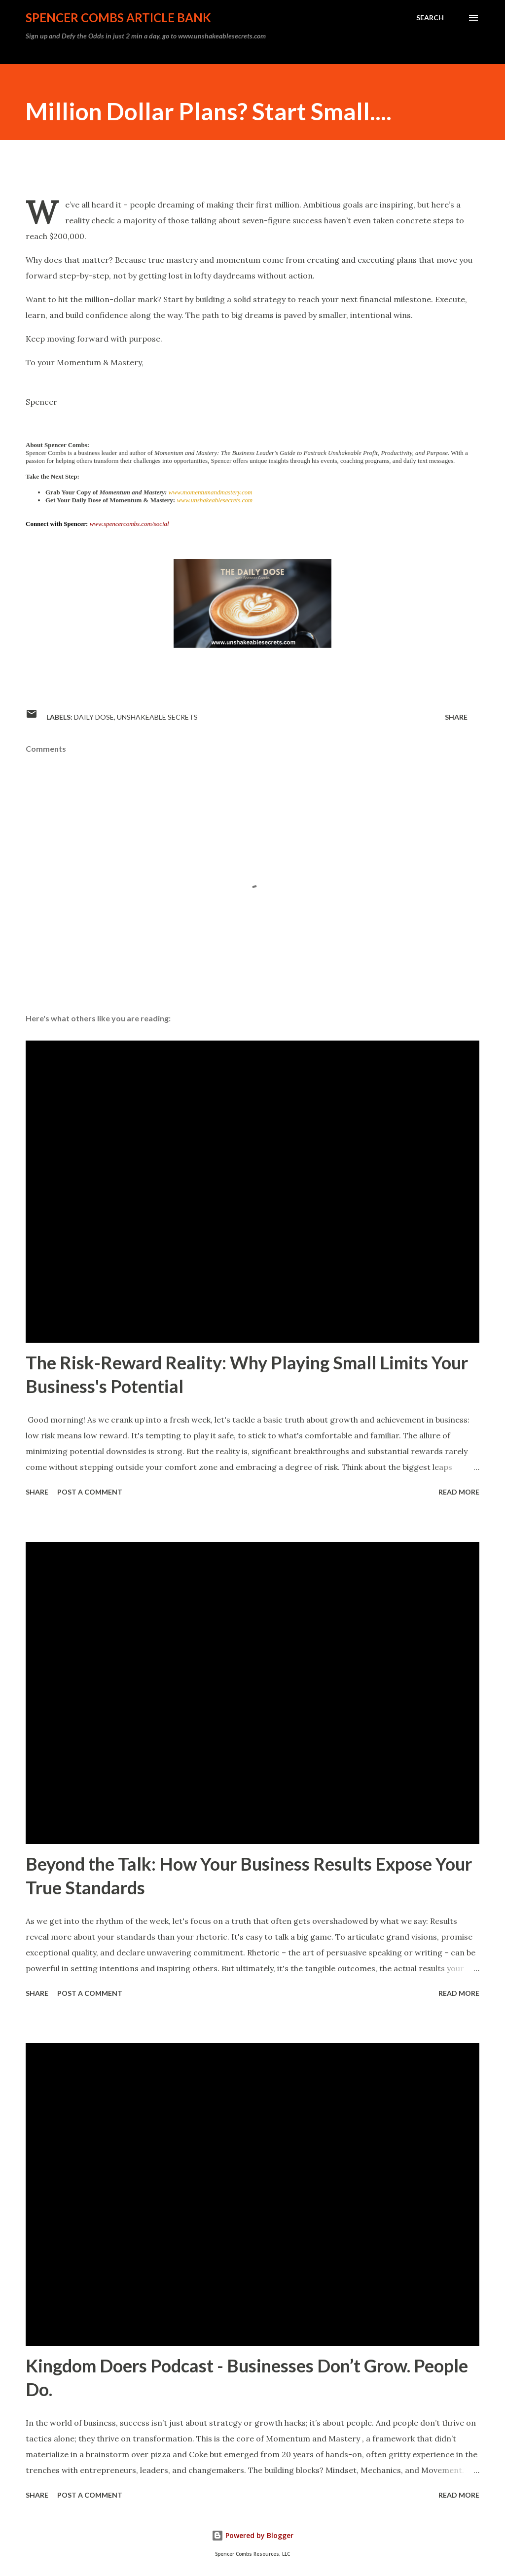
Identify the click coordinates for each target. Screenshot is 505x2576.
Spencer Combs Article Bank (118, 17)
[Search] (430, 18)
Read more (458, 1492)
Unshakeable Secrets (157, 717)
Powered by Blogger (252, 2535)
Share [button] (456, 717)
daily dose (94, 717)
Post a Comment (89, 1492)
